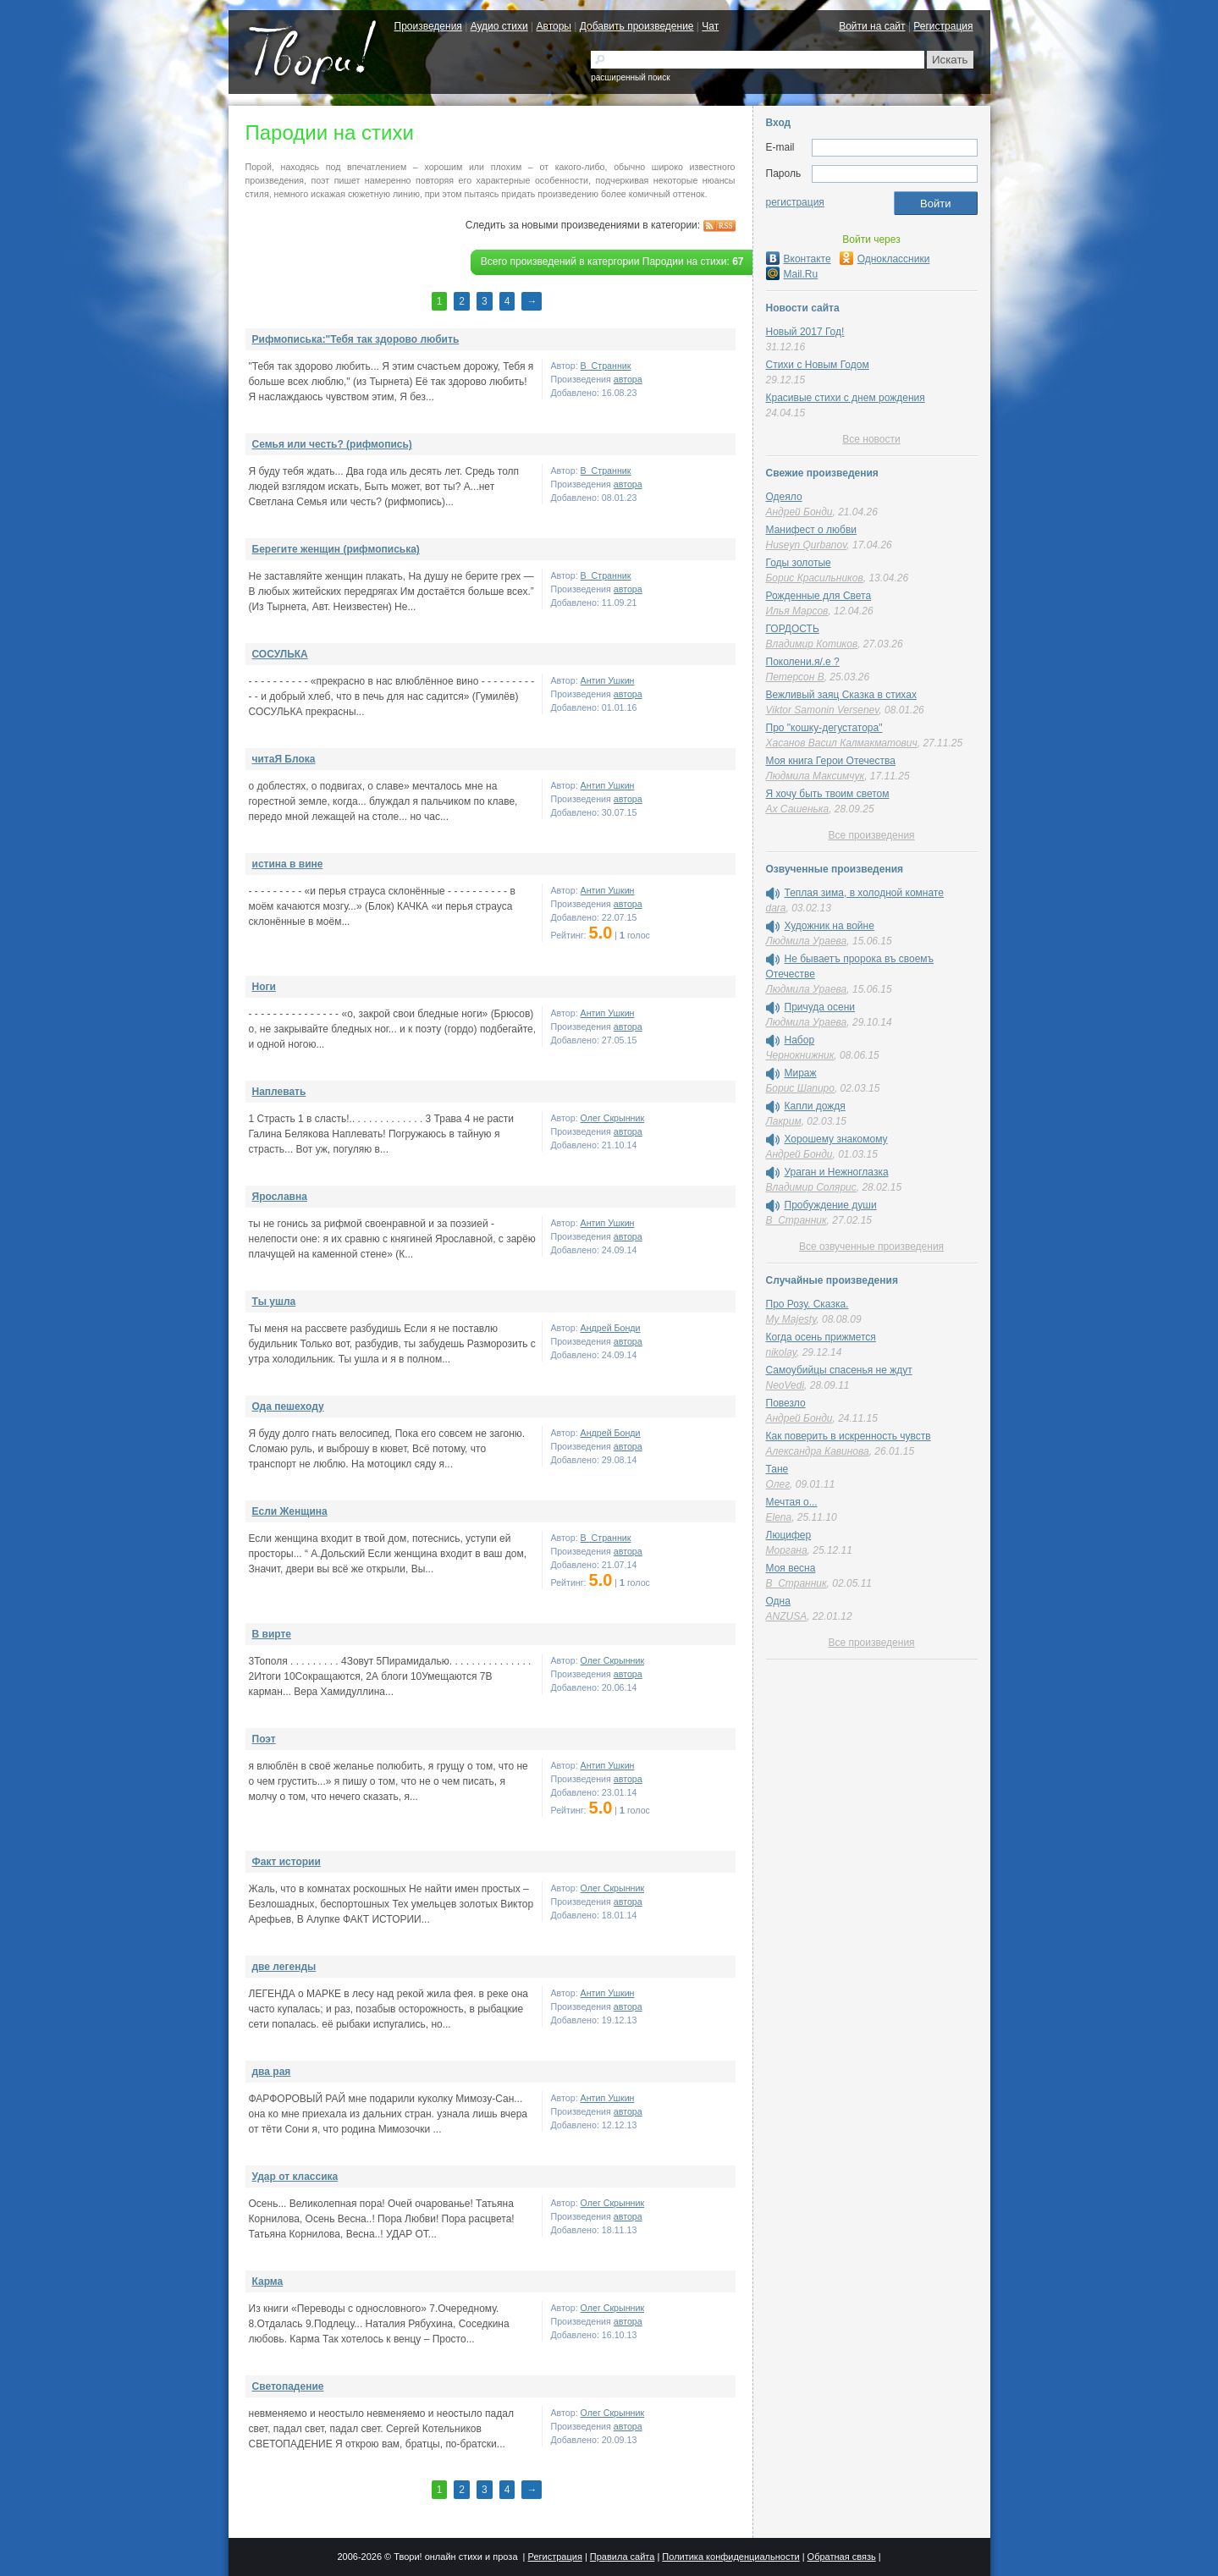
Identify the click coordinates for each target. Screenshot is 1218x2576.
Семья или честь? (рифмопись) (332, 444)
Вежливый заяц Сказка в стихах (841, 695)
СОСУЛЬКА (280, 654)
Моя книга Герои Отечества (831, 761)
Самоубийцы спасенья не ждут (839, 1370)
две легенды (284, 1967)
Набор (800, 1040)
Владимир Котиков (812, 644)
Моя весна (791, 1568)
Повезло (786, 1403)
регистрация (795, 202)
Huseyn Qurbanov (806, 545)
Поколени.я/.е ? (803, 662)
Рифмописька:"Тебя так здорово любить (356, 339)
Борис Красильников (814, 578)
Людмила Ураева (806, 941)
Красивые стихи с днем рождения (845, 398)
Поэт (264, 1739)
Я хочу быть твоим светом (828, 794)
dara (776, 908)
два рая (271, 2072)
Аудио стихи (499, 26)
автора (628, 379)
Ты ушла (274, 1301)
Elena (779, 1517)
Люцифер (789, 1535)
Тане (777, 1469)
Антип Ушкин (608, 680)
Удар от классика (295, 2176)
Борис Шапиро (800, 1088)
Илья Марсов (797, 611)
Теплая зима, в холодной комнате (864, 893)
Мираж (801, 1073)
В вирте (271, 1634)
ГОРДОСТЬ (792, 629)
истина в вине (287, 864)
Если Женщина (290, 1511)
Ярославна (279, 1197)
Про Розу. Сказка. (807, 1304)
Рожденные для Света (819, 596)
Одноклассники (885, 259)
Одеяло (784, 497)
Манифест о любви (811, 530)
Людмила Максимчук (815, 776)
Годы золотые (798, 563)
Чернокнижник (800, 1055)
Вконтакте (798, 259)
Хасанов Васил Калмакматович (842, 743)
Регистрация (943, 26)
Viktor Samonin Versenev (822, 710)
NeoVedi (785, 1385)
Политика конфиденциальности (730, 2556)
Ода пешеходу (288, 1406)
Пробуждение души (831, 1205)
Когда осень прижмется (821, 1337)
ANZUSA (786, 1616)
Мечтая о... (792, 1502)
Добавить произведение (637, 26)
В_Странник (606, 366)
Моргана (786, 1550)
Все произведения (871, 835)
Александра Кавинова (817, 1451)
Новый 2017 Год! (805, 332)
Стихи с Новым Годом (817, 365)
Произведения (428, 26)
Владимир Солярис (811, 1187)
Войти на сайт (872, 26)
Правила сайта (622, 2556)
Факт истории (286, 1862)
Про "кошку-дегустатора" (824, 728)
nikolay (781, 1352)
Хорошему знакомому (836, 1139)
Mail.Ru (792, 274)
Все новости (871, 439)
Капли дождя (815, 1106)
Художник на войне (829, 926)
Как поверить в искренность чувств (848, 1436)
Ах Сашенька (797, 809)
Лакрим (784, 1121)
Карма (268, 2281)
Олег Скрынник (613, 1118)
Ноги (264, 987)
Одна (778, 1601)
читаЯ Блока (284, 759)
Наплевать (279, 1092)
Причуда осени (820, 1007)
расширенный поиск (630, 77)
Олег (778, 1484)
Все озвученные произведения (871, 1246)
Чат (710, 26)
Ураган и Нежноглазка (837, 1172)
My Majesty (791, 1319)
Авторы (554, 26)
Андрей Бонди (611, 1328)
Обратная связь (841, 2556)
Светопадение (288, 2386)
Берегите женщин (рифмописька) (336, 549)
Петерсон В (795, 677)
